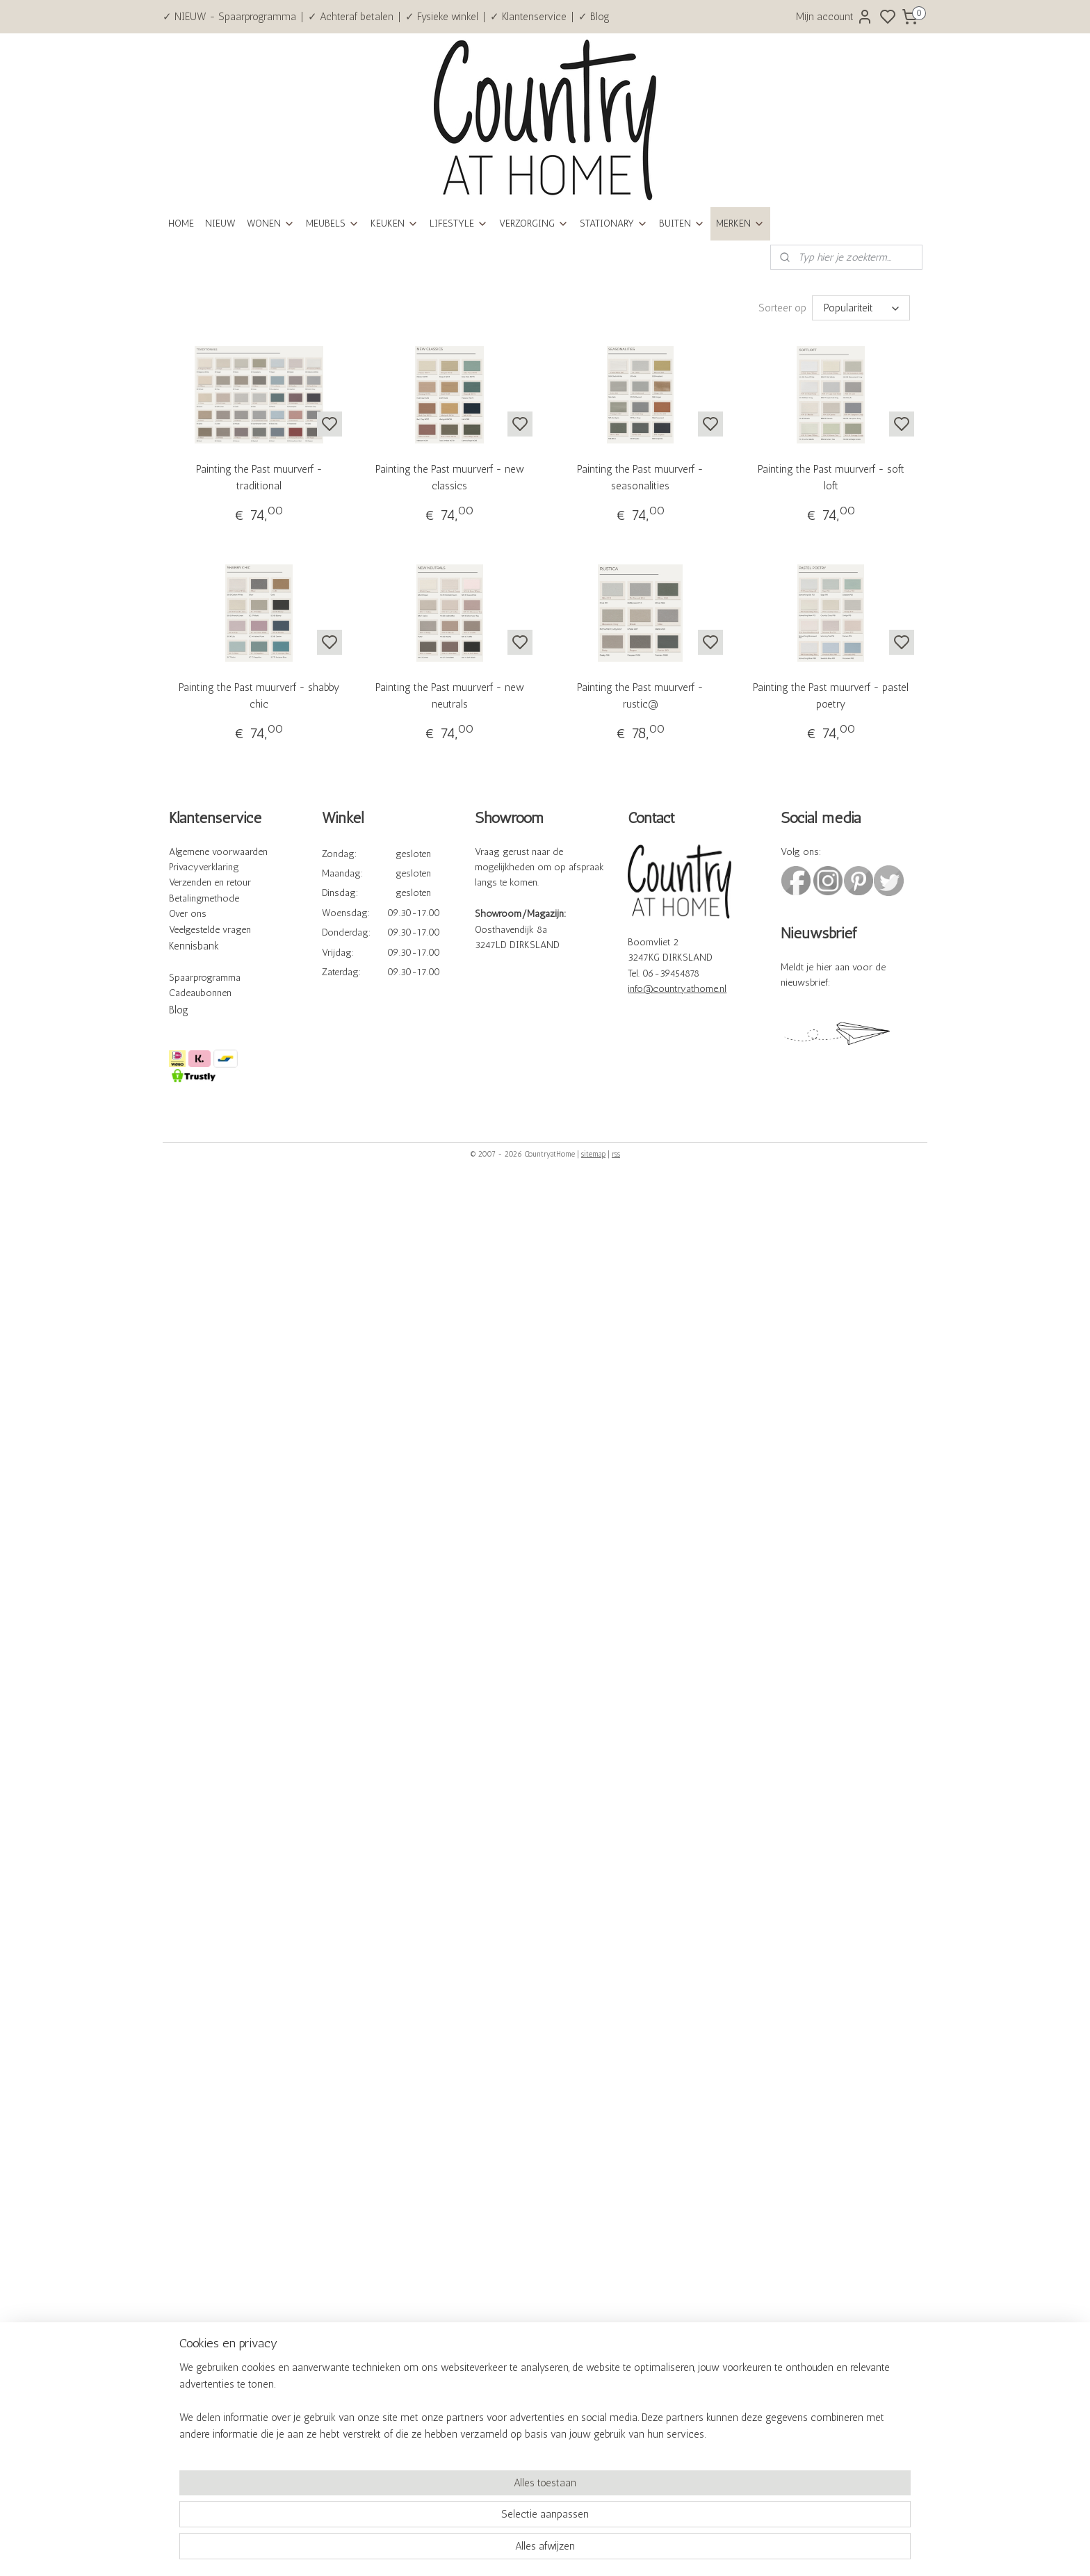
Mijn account (834, 16)
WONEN (271, 223)
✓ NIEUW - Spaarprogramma (229, 16)
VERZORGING (534, 223)
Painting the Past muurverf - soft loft (831, 477)
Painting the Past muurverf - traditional (259, 477)
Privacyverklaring (204, 867)
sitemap (593, 1154)
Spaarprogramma (205, 978)
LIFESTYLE (459, 223)
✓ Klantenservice (528, 16)
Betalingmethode (204, 898)
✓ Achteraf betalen (350, 16)
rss (616, 1154)
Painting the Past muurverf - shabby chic (259, 695)
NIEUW (220, 223)
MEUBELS (332, 223)
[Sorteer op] (861, 308)
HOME (181, 223)
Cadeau (184, 993)
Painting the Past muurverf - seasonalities (640, 477)
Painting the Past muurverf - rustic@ (640, 695)
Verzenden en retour (210, 882)
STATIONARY (614, 223)
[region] (453, 2517)
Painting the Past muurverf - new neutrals (449, 695)
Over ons (187, 914)
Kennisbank (194, 946)
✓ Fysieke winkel (441, 16)
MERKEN (740, 223)
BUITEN (682, 223)
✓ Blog (594, 16)
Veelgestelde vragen (210, 930)
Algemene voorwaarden (218, 852)
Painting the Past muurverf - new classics (449, 477)
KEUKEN (394, 223)
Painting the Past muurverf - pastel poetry (831, 695)
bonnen (215, 993)
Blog (178, 1010)
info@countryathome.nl (677, 989)
